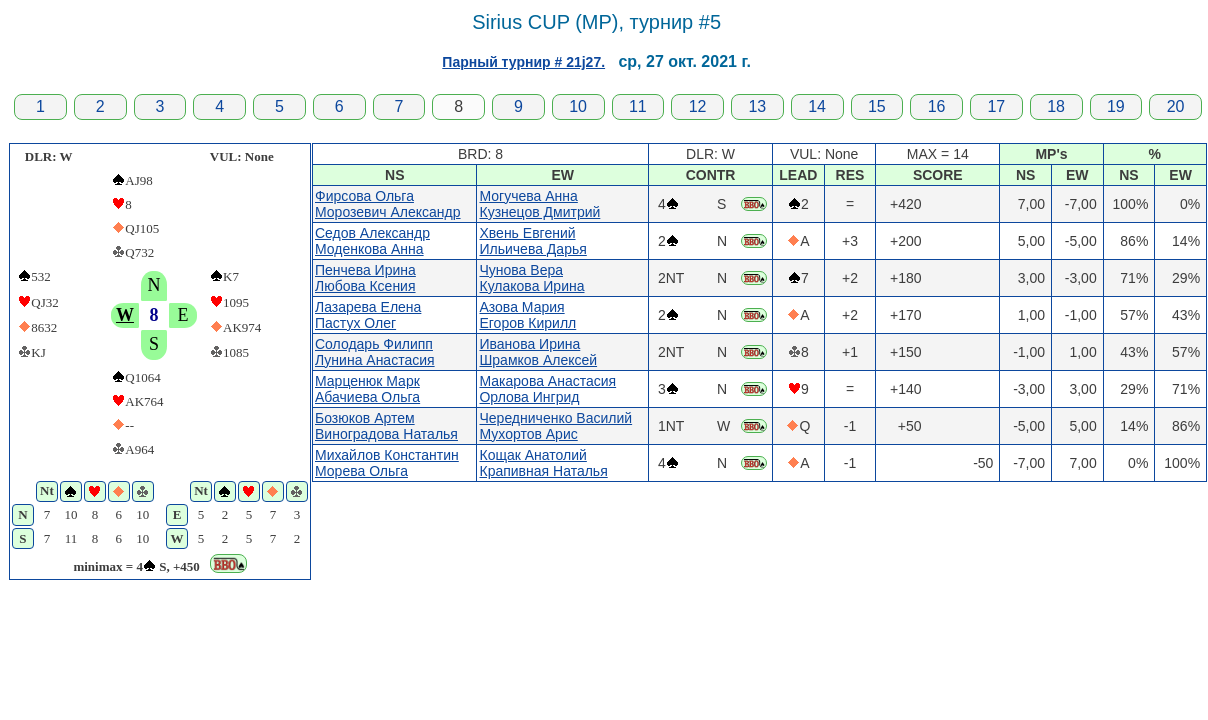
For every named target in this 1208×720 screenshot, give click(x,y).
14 (817, 106)
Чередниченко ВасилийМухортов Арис (555, 426)
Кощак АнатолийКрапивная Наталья (543, 463)
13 (757, 106)
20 (1176, 106)
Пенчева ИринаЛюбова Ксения (365, 278)
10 (578, 106)
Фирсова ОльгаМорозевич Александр (388, 204)
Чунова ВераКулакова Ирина (531, 278)
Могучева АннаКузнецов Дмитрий (539, 204)
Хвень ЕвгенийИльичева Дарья (532, 241)
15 (877, 106)
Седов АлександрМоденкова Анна (372, 241)
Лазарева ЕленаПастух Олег (368, 315)
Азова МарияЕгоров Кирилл (527, 315)
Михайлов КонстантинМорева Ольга (387, 463)
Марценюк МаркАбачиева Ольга (367, 389)
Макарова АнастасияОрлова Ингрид (547, 389)
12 (698, 106)
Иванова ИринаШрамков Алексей (538, 352)
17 (996, 106)
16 (937, 106)
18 (1056, 106)
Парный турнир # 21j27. (523, 62)
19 (1116, 106)
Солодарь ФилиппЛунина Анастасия (375, 352)
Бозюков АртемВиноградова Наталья (386, 426)
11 (638, 106)
